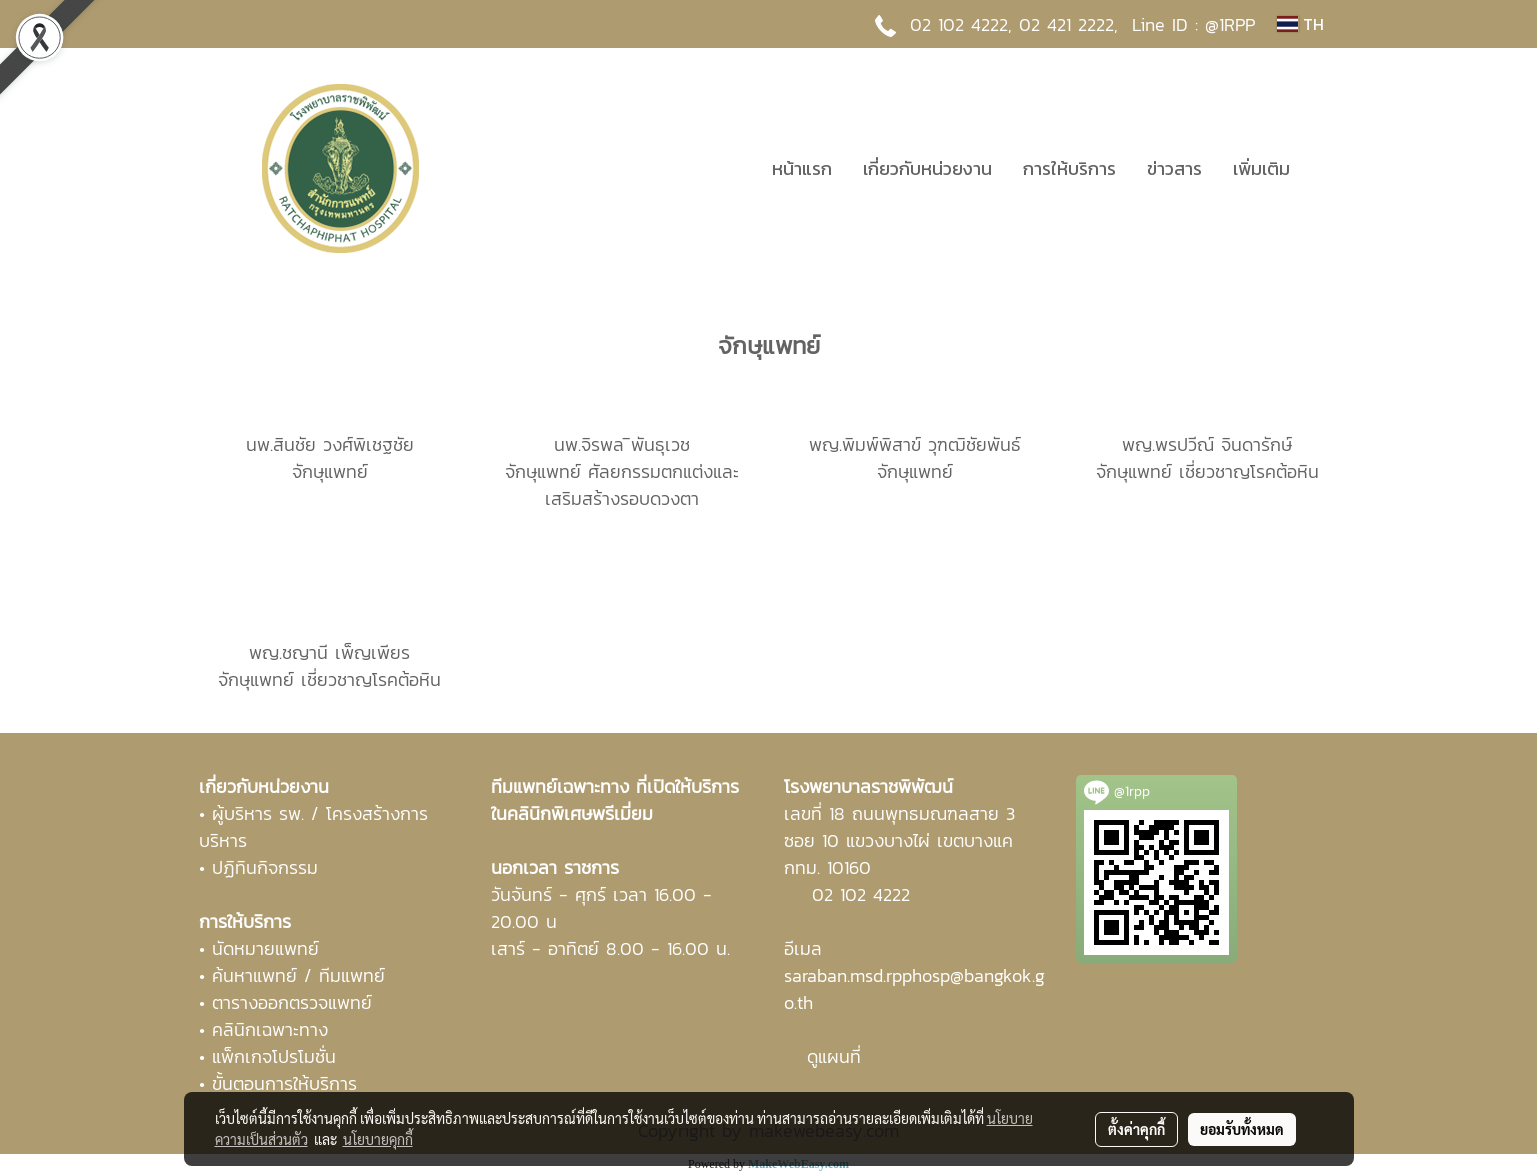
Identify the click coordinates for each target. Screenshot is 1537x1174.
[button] (1323, 168)
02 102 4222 (861, 894)
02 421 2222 (1066, 24)
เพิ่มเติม (1261, 168)
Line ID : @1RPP (1193, 24)
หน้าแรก (802, 168)
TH (1300, 24)
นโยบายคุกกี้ (378, 1139)
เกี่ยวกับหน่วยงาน (927, 168)
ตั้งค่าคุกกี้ (1136, 1129)
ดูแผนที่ (834, 1056)
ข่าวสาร (1174, 168)
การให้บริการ (1069, 168)
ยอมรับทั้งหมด (1242, 1129)
